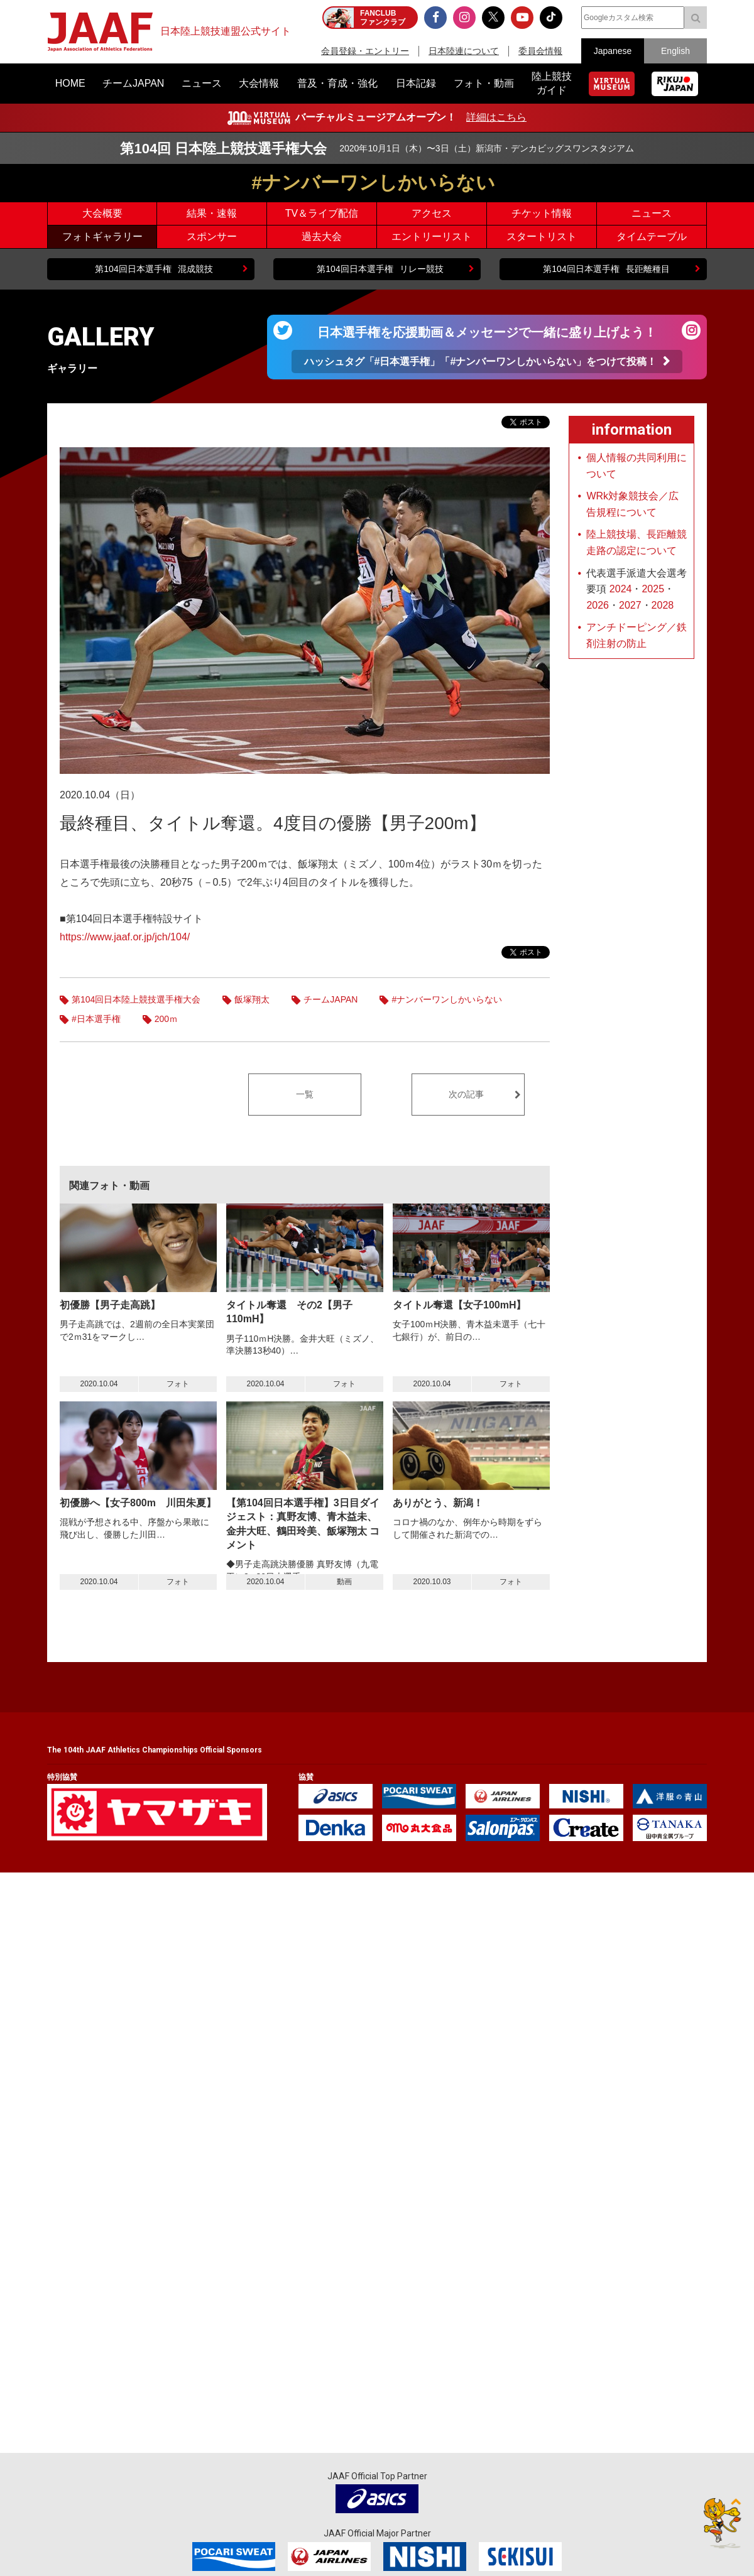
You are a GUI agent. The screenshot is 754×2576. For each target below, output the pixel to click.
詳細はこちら (496, 117)
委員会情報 (540, 51)
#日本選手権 (96, 1019)
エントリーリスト (431, 236)
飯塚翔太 (252, 999)
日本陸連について (464, 51)
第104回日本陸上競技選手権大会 (136, 999)
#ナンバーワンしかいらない (446, 999)
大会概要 (102, 213)
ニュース (651, 213)
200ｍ (166, 1019)
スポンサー (212, 236)
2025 (653, 589)
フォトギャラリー (102, 236)
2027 (630, 605)
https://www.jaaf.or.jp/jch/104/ (125, 937)
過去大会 (322, 236)
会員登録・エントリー (365, 51)
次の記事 (466, 1094)
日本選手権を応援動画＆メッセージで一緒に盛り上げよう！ (487, 349)
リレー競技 (380, 269)
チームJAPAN (330, 999)
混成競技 (153, 269)
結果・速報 (212, 213)
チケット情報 (541, 213)
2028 (663, 605)
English (675, 51)
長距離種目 (606, 269)
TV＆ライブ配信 (321, 213)
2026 (597, 605)
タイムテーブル (651, 236)
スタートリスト (541, 236)
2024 (620, 589)
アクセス (432, 213)
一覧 (305, 1094)
